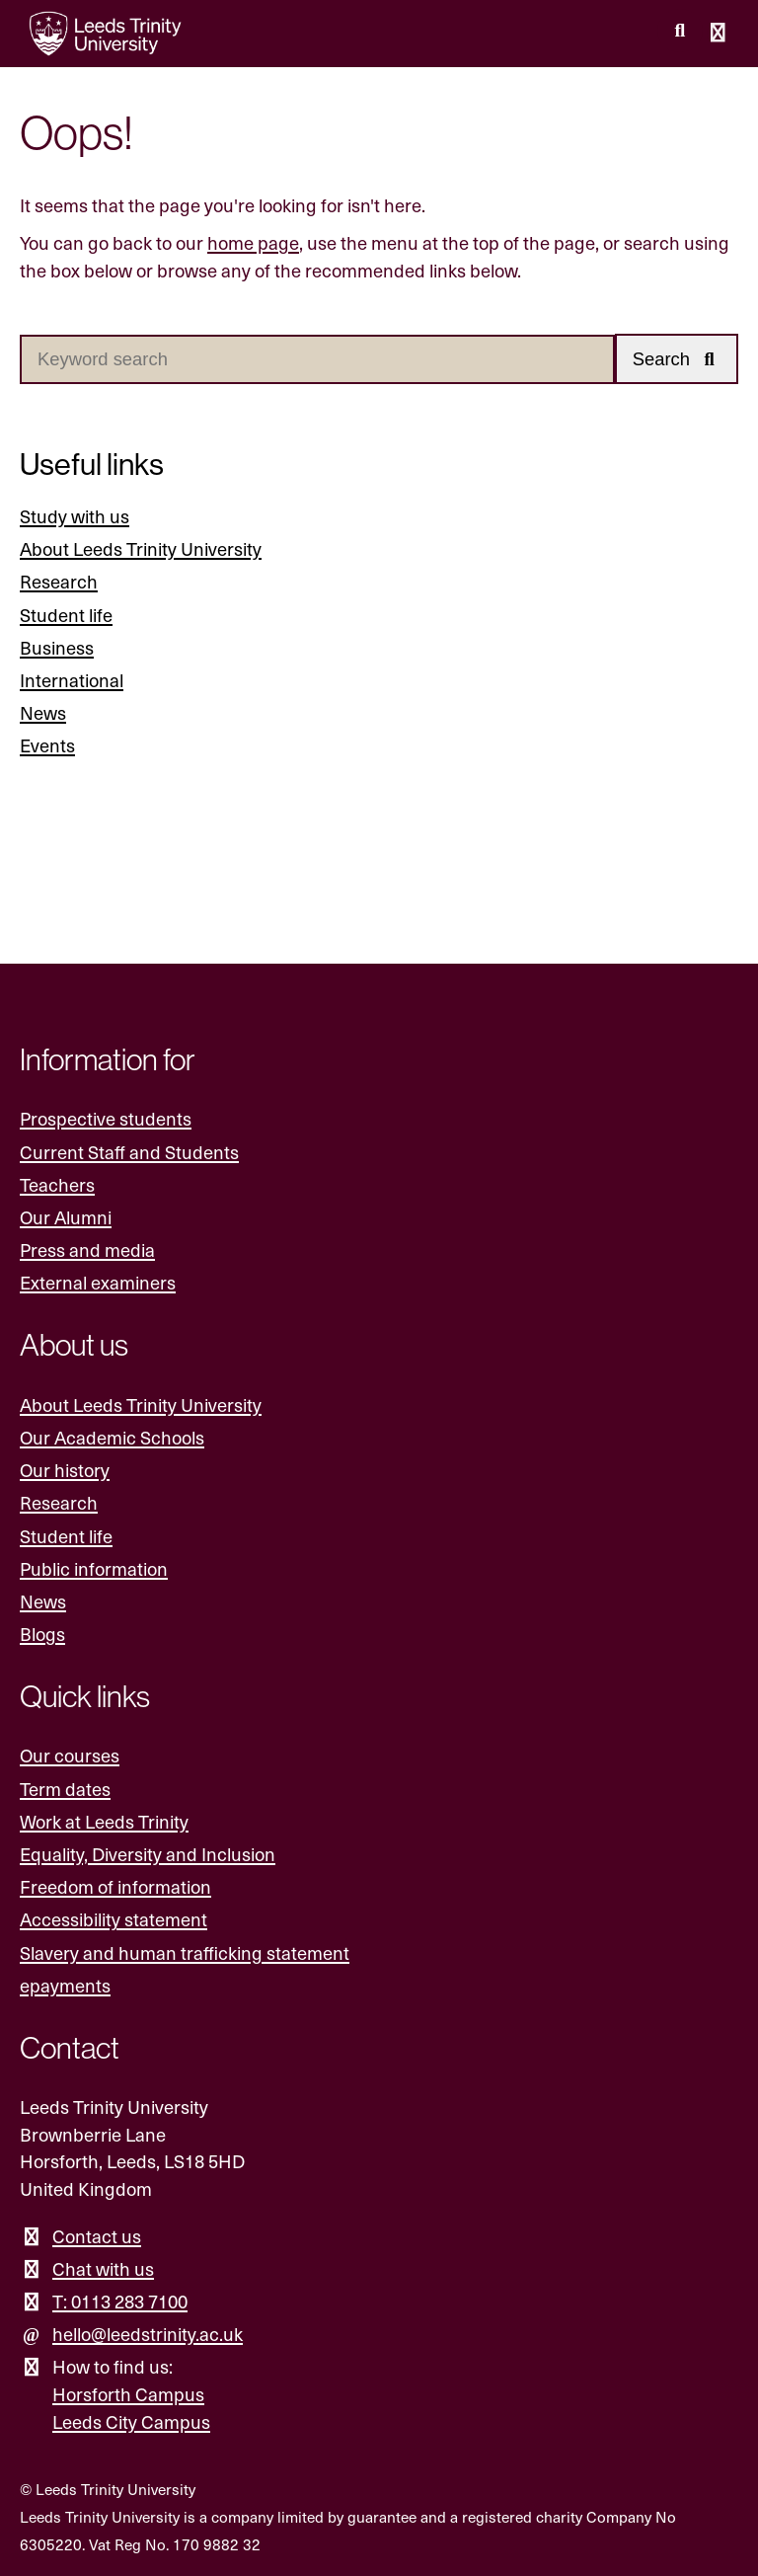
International (71, 679)
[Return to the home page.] (106, 33)
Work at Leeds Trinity (104, 1821)
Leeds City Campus (131, 2421)
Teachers (57, 1184)
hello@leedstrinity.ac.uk (147, 2333)
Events (47, 745)
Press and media (87, 1249)
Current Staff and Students (129, 1151)
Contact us (96, 2236)
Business (57, 647)
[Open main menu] (718, 33)
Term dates (65, 1788)
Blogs (42, 1633)
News (43, 712)
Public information (94, 1568)
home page (253, 242)
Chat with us (103, 2268)
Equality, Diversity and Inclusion (147, 1853)
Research (59, 581)
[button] (676, 359)
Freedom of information (115, 1886)
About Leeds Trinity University (141, 548)
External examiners (98, 1282)
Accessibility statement (113, 1919)
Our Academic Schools (112, 1437)
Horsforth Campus (128, 2393)
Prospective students (105, 1118)
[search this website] (680, 30)
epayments (65, 1985)
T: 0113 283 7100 (120, 2301)
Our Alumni (66, 1217)
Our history (65, 1469)
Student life (66, 614)
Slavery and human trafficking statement (184, 1952)
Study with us (74, 516)
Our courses (69, 1755)
